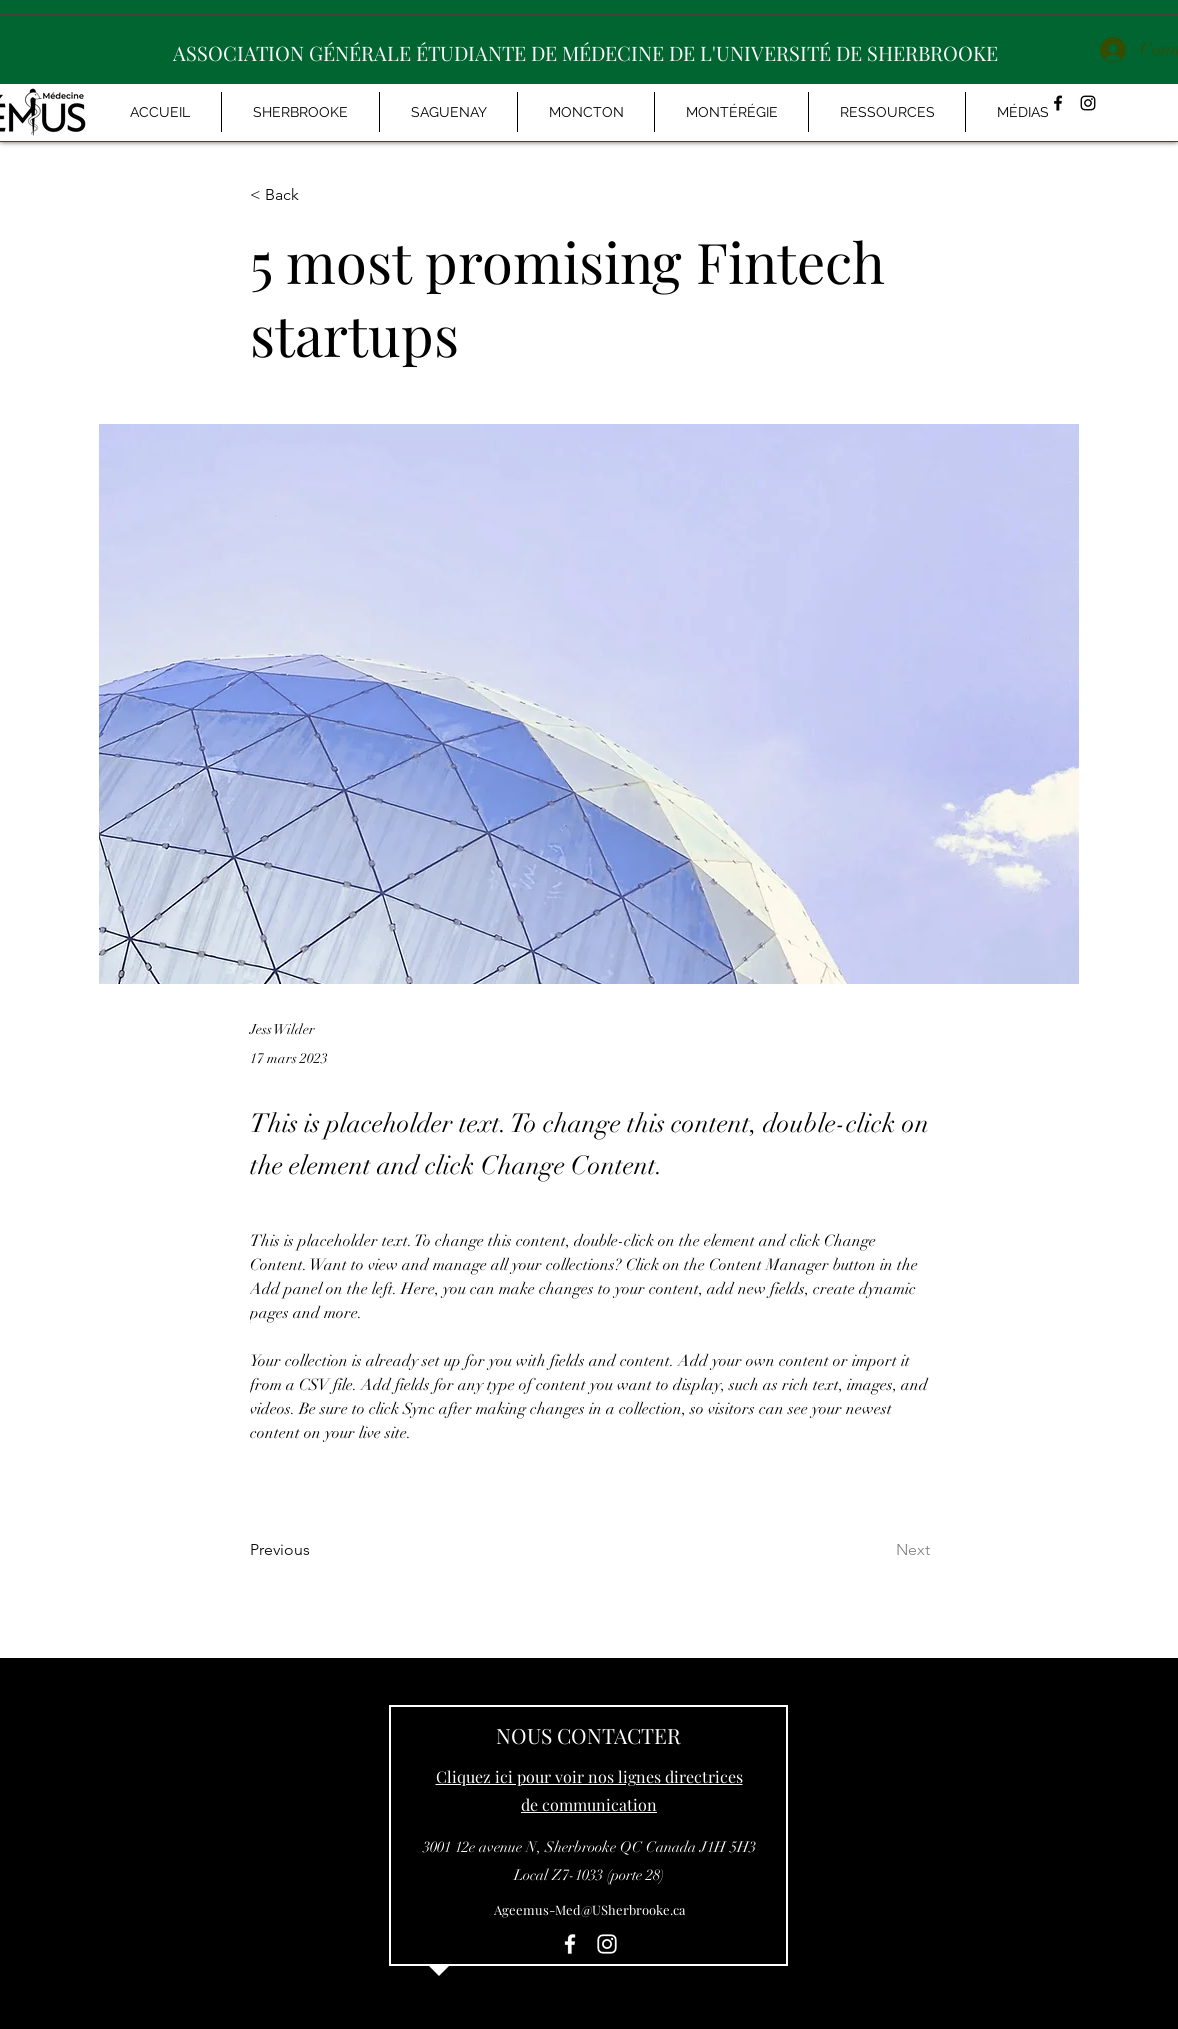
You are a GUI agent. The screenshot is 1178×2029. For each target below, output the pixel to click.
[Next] (880, 1550)
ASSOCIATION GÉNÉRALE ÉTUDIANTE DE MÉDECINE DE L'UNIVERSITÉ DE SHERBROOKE (585, 52)
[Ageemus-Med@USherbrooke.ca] (589, 1910)
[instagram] (1088, 103)
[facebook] (570, 1944)
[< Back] (316, 195)
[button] (1022, 112)
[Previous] (316, 1550)
